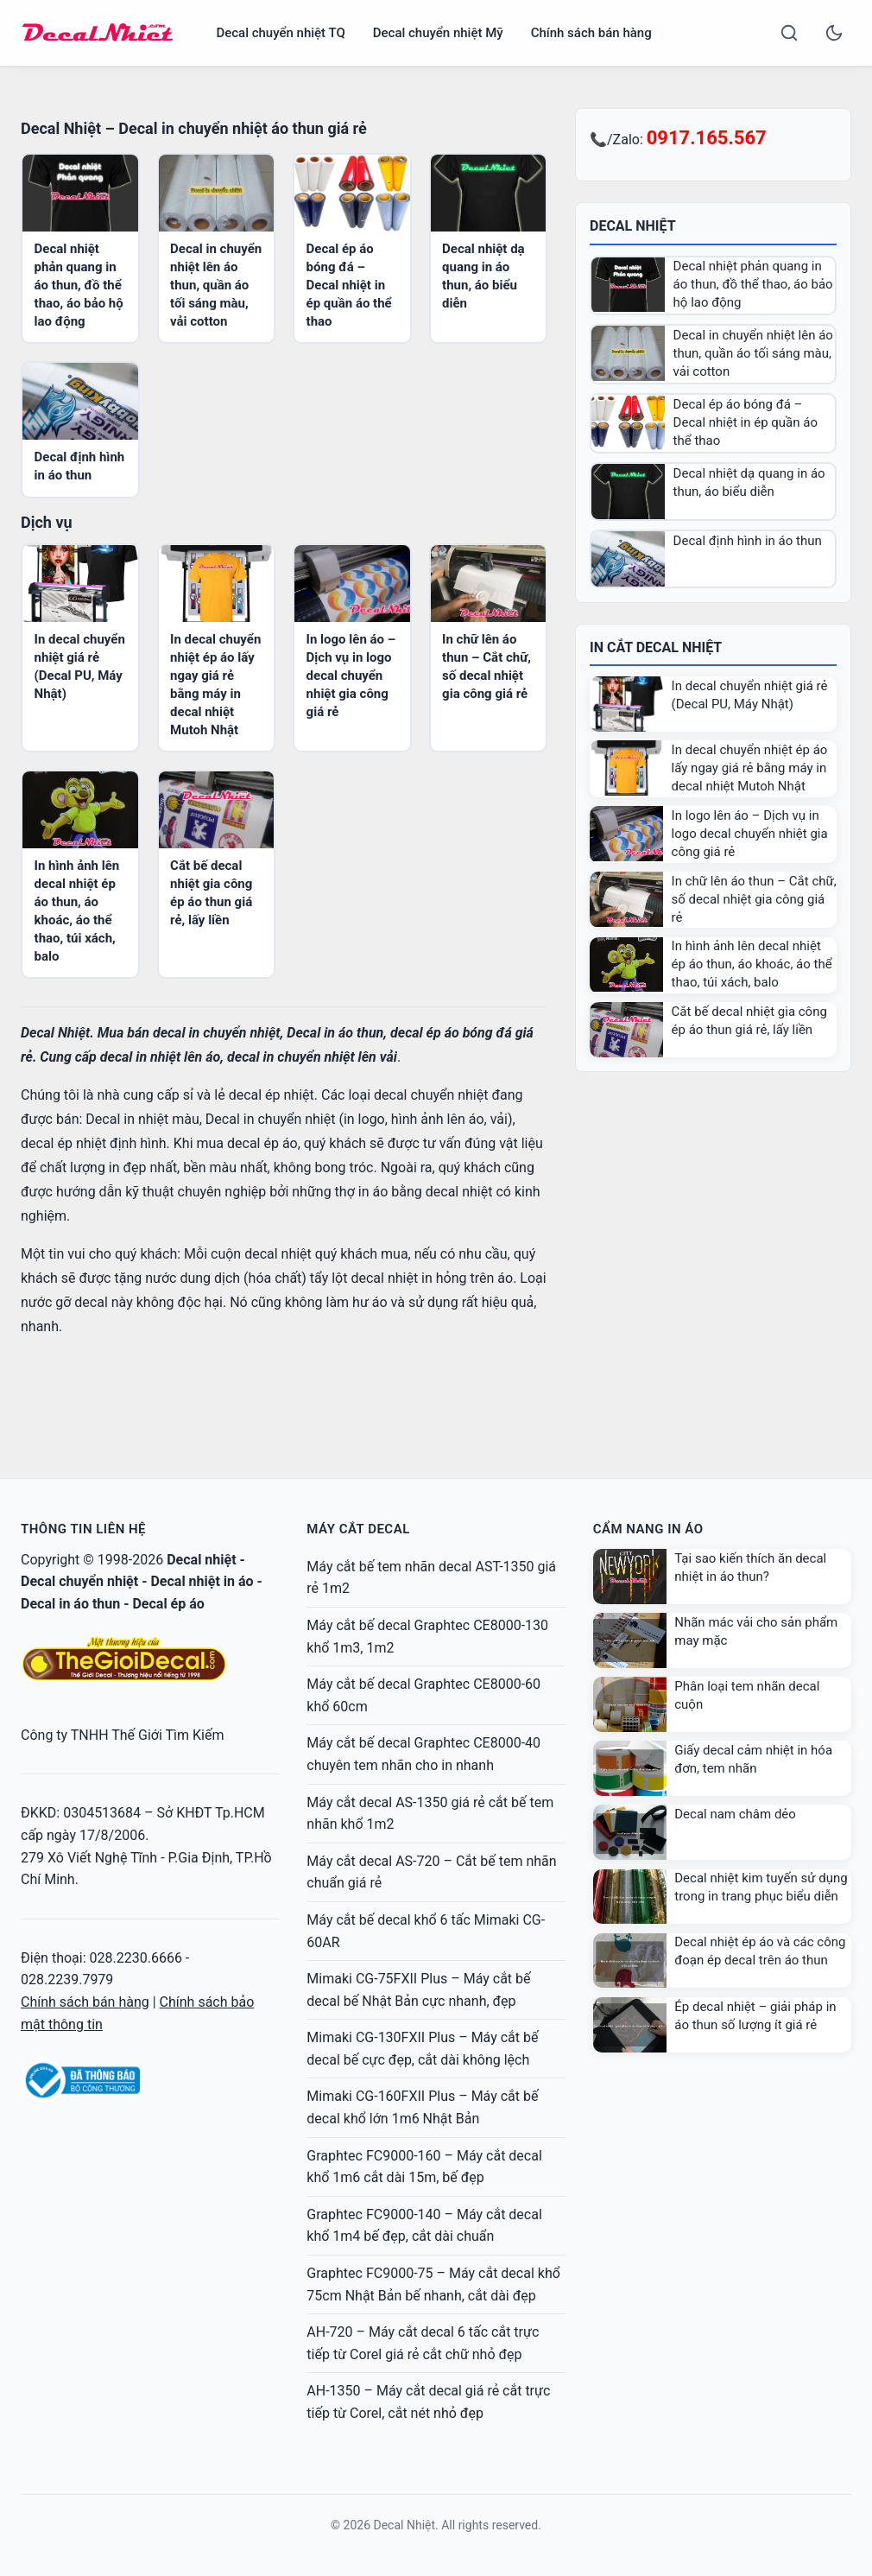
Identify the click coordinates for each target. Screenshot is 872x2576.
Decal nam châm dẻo (735, 1814)
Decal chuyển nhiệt (79, 1581)
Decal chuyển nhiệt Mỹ (438, 33)
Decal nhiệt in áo (201, 1581)
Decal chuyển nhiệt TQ (280, 33)
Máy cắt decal (357, 1529)
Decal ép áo (168, 1604)
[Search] (789, 33)
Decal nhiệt (201, 1559)
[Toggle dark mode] (834, 33)
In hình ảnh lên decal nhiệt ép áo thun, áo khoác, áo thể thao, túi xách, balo (752, 964)
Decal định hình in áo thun (747, 541)
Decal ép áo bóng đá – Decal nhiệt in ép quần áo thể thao (349, 285)
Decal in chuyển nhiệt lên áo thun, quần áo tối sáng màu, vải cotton (216, 285)
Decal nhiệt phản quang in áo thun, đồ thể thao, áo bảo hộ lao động (79, 285)
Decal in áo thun (70, 1604)
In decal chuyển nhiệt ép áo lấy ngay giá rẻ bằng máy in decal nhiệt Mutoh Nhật (750, 768)
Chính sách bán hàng (591, 33)
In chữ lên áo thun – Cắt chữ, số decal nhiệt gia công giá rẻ (754, 899)
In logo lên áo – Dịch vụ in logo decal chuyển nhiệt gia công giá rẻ (351, 675)
